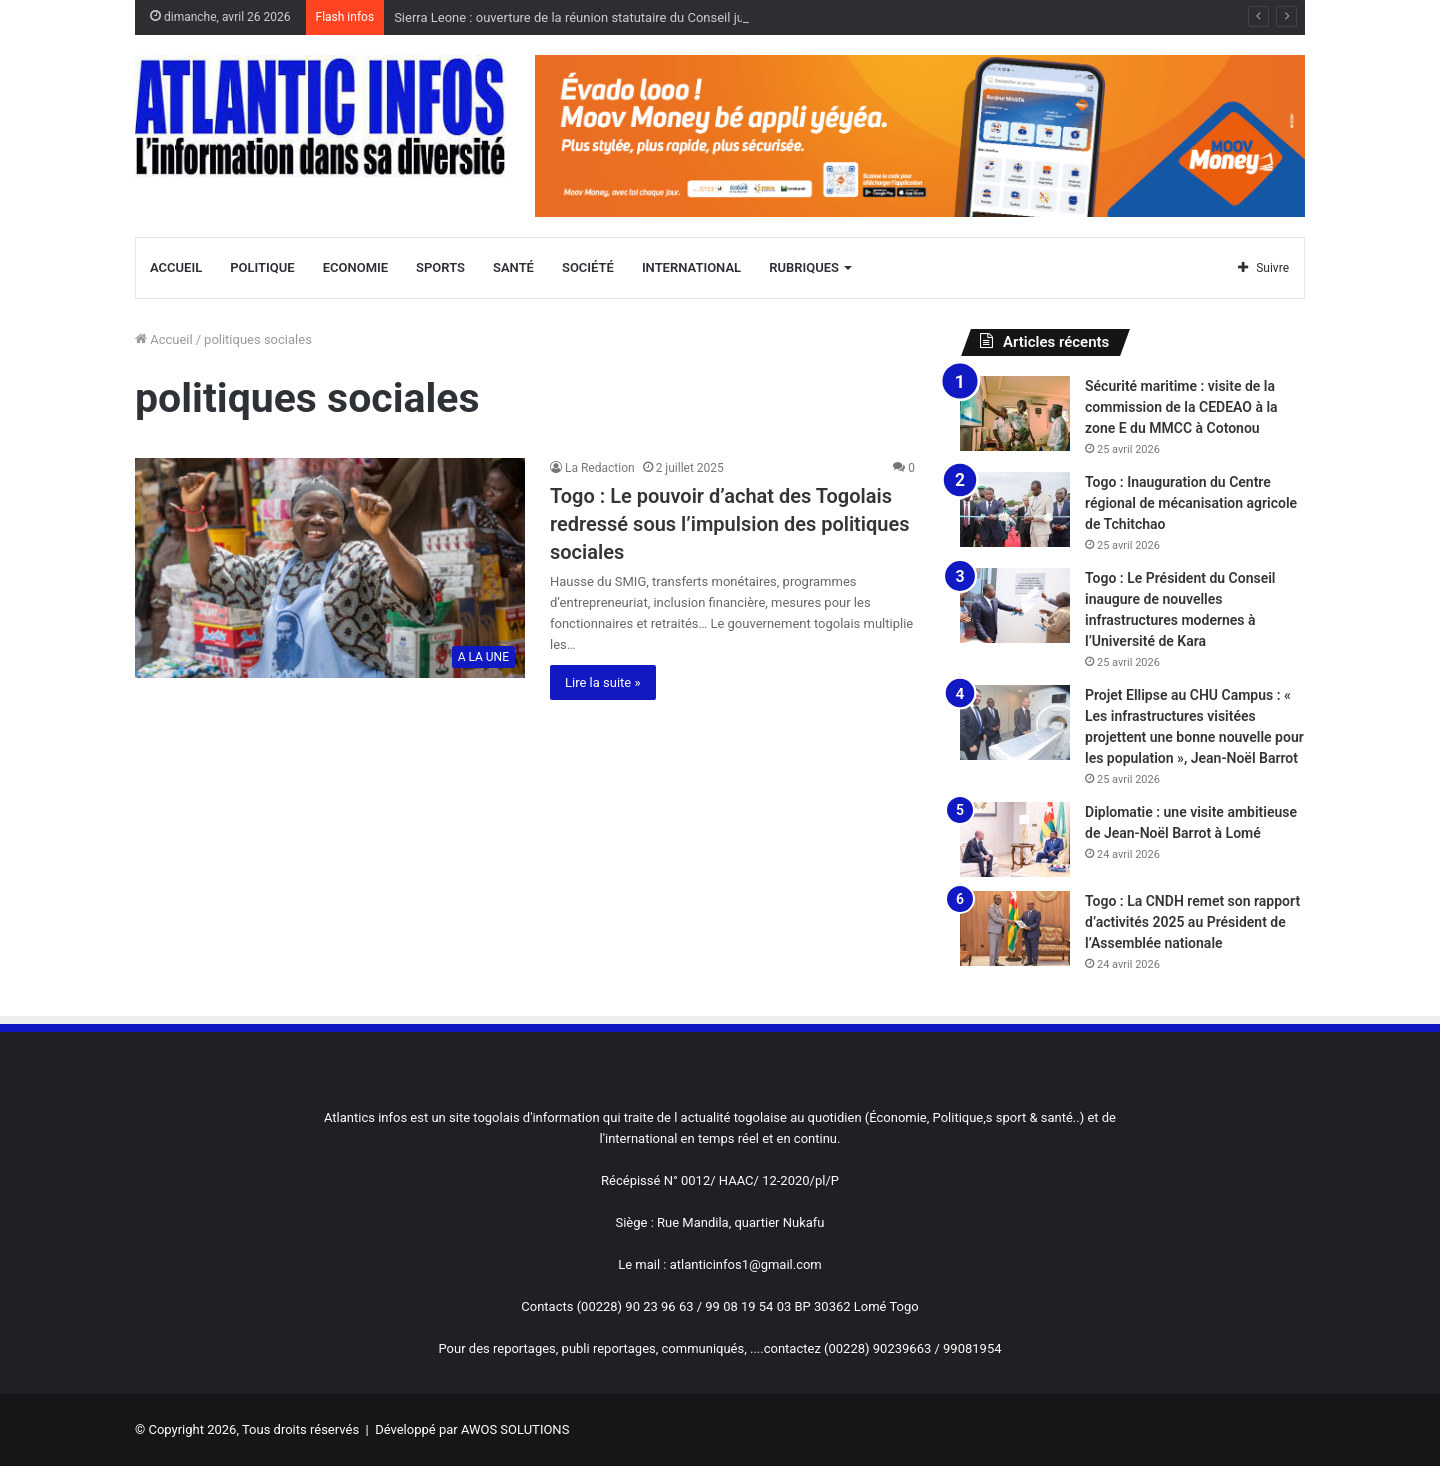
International (691, 267)
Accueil (176, 267)
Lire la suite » (603, 682)
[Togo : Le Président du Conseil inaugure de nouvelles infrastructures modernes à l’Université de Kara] (1015, 605)
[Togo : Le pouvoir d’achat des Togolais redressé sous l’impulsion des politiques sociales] (330, 568)
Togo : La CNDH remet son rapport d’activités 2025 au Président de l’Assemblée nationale (1192, 922)
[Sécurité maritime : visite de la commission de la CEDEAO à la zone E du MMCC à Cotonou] (1015, 413)
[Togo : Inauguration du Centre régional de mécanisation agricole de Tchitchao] (1015, 509)
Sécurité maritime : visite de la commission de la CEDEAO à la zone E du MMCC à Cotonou (1181, 407)
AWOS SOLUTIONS (515, 1429)
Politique (262, 267)
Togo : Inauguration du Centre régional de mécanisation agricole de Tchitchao (1191, 503)
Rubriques (804, 267)
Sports (440, 267)
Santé (513, 267)
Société (588, 267)
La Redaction (600, 468)
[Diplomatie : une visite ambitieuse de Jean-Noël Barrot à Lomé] (1015, 839)
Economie (355, 267)
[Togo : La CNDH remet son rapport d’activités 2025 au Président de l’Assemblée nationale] (1015, 928)
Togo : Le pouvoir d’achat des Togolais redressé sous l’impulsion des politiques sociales (730, 524)
